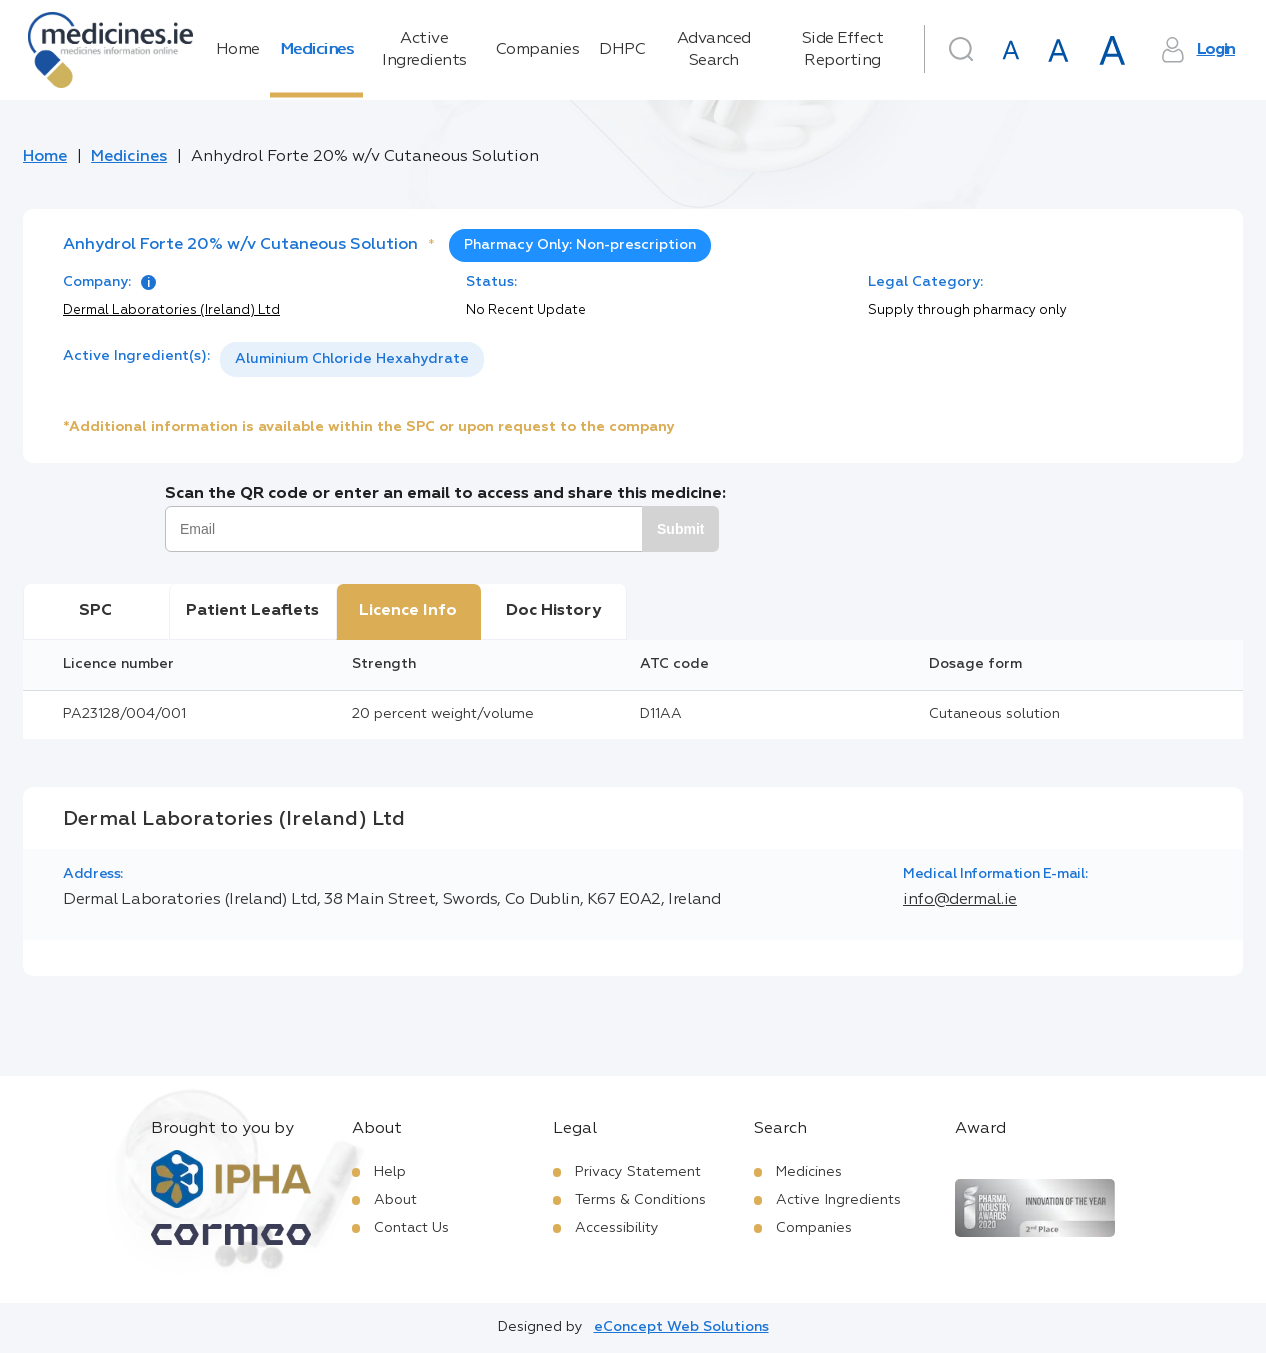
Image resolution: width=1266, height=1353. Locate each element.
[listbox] (352, 359)
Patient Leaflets (252, 611)
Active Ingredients (424, 50)
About (395, 1200)
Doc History (553, 611)
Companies (538, 50)
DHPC (622, 50)
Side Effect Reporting (843, 50)
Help (390, 1172)
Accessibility (617, 1228)
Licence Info (408, 611)
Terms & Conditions (640, 1200)
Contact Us (411, 1228)
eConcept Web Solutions (681, 1327)
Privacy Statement (638, 1172)
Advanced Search (714, 50)
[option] (352, 359)
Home (238, 50)
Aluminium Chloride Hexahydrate (352, 359)
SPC (95, 611)
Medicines (317, 50)
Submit (680, 529)
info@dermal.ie (960, 900)
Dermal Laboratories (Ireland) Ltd (171, 310)
